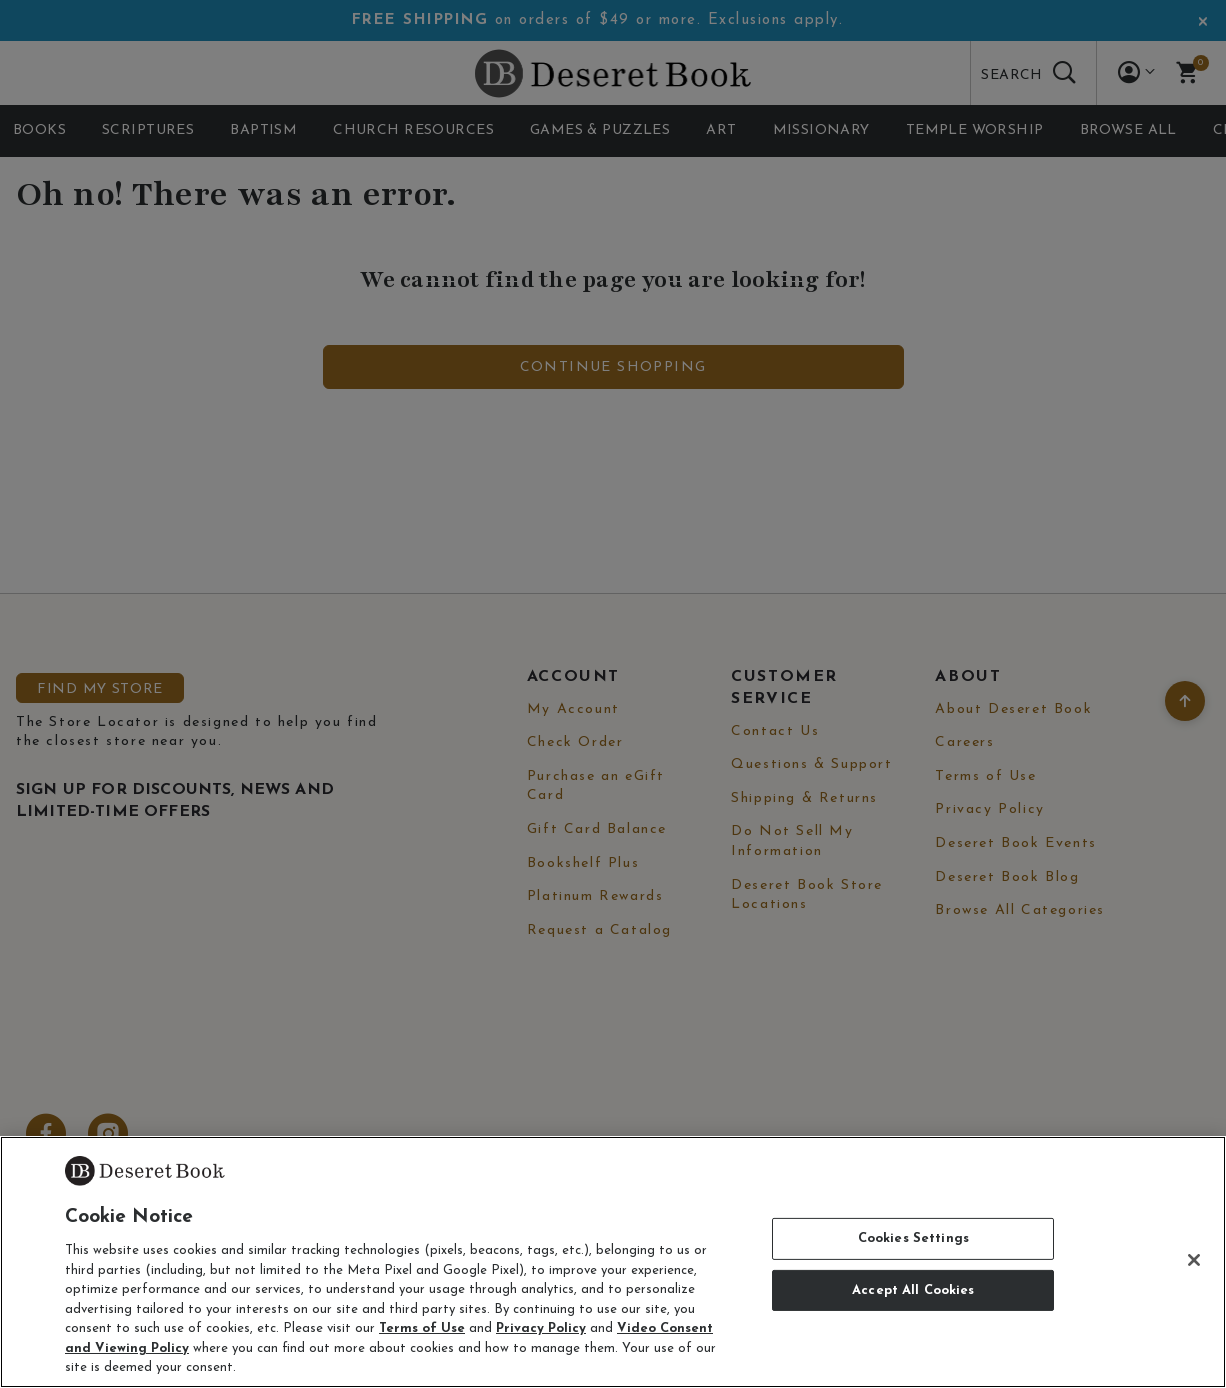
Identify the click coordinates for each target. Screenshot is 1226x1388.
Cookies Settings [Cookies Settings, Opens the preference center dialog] (913, 1238)
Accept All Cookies (913, 1290)
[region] (613, 1262)
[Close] (1194, 1260)
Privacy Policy (541, 1328)
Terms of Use (422, 1328)
